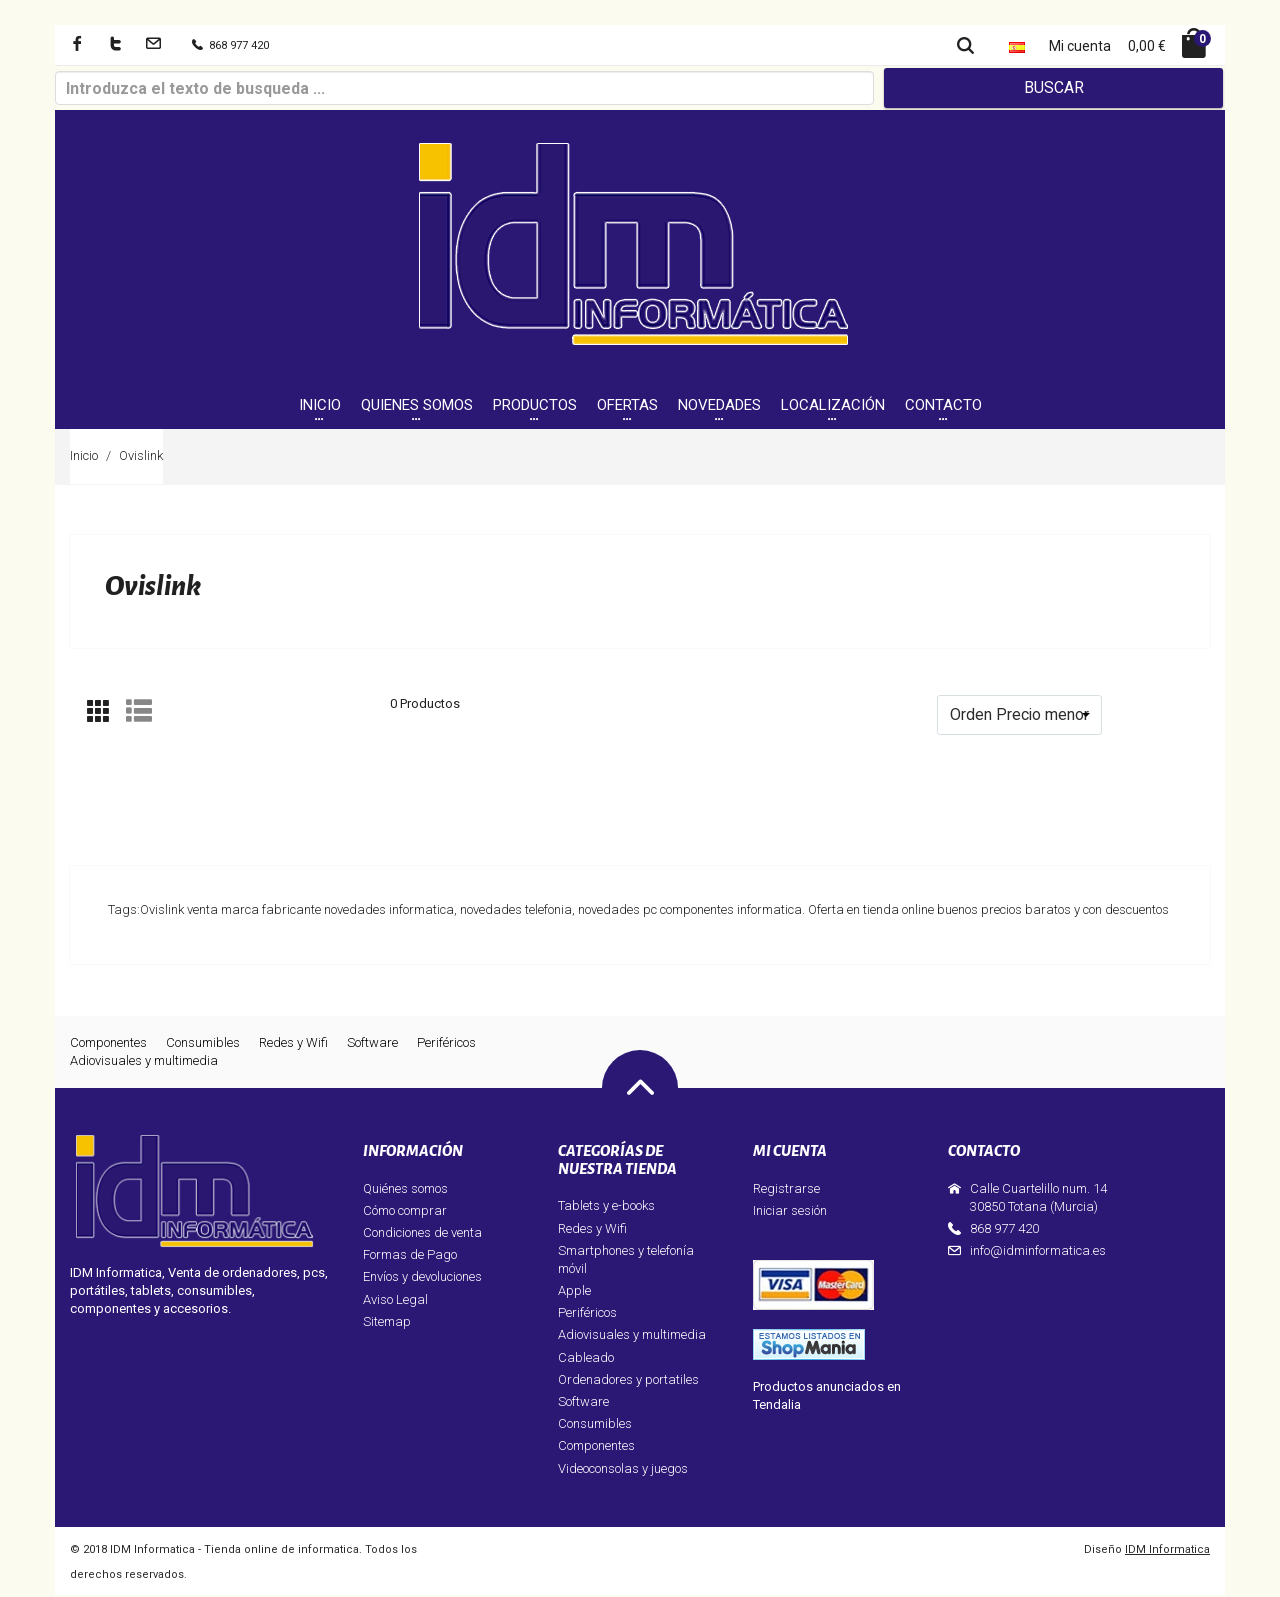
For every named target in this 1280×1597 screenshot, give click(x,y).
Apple (574, 1292)
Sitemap (387, 1323)
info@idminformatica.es (1038, 1253)
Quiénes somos (405, 1190)
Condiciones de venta (422, 1234)
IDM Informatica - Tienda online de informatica (234, 1551)
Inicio (84, 458)
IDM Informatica (1167, 1551)
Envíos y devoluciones (422, 1279)
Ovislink (141, 458)
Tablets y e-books (606, 1208)
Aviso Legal (395, 1301)
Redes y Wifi (293, 1044)
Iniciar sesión (790, 1212)
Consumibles (203, 1044)
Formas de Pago (410, 1257)
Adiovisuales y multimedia (144, 1062)
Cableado (586, 1359)
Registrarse (786, 1190)
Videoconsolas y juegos (623, 1470)
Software (372, 1044)
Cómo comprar (405, 1212)
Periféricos (446, 1044)
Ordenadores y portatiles (628, 1381)
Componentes (108, 1044)
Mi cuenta (1080, 46)
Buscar (1054, 87)
